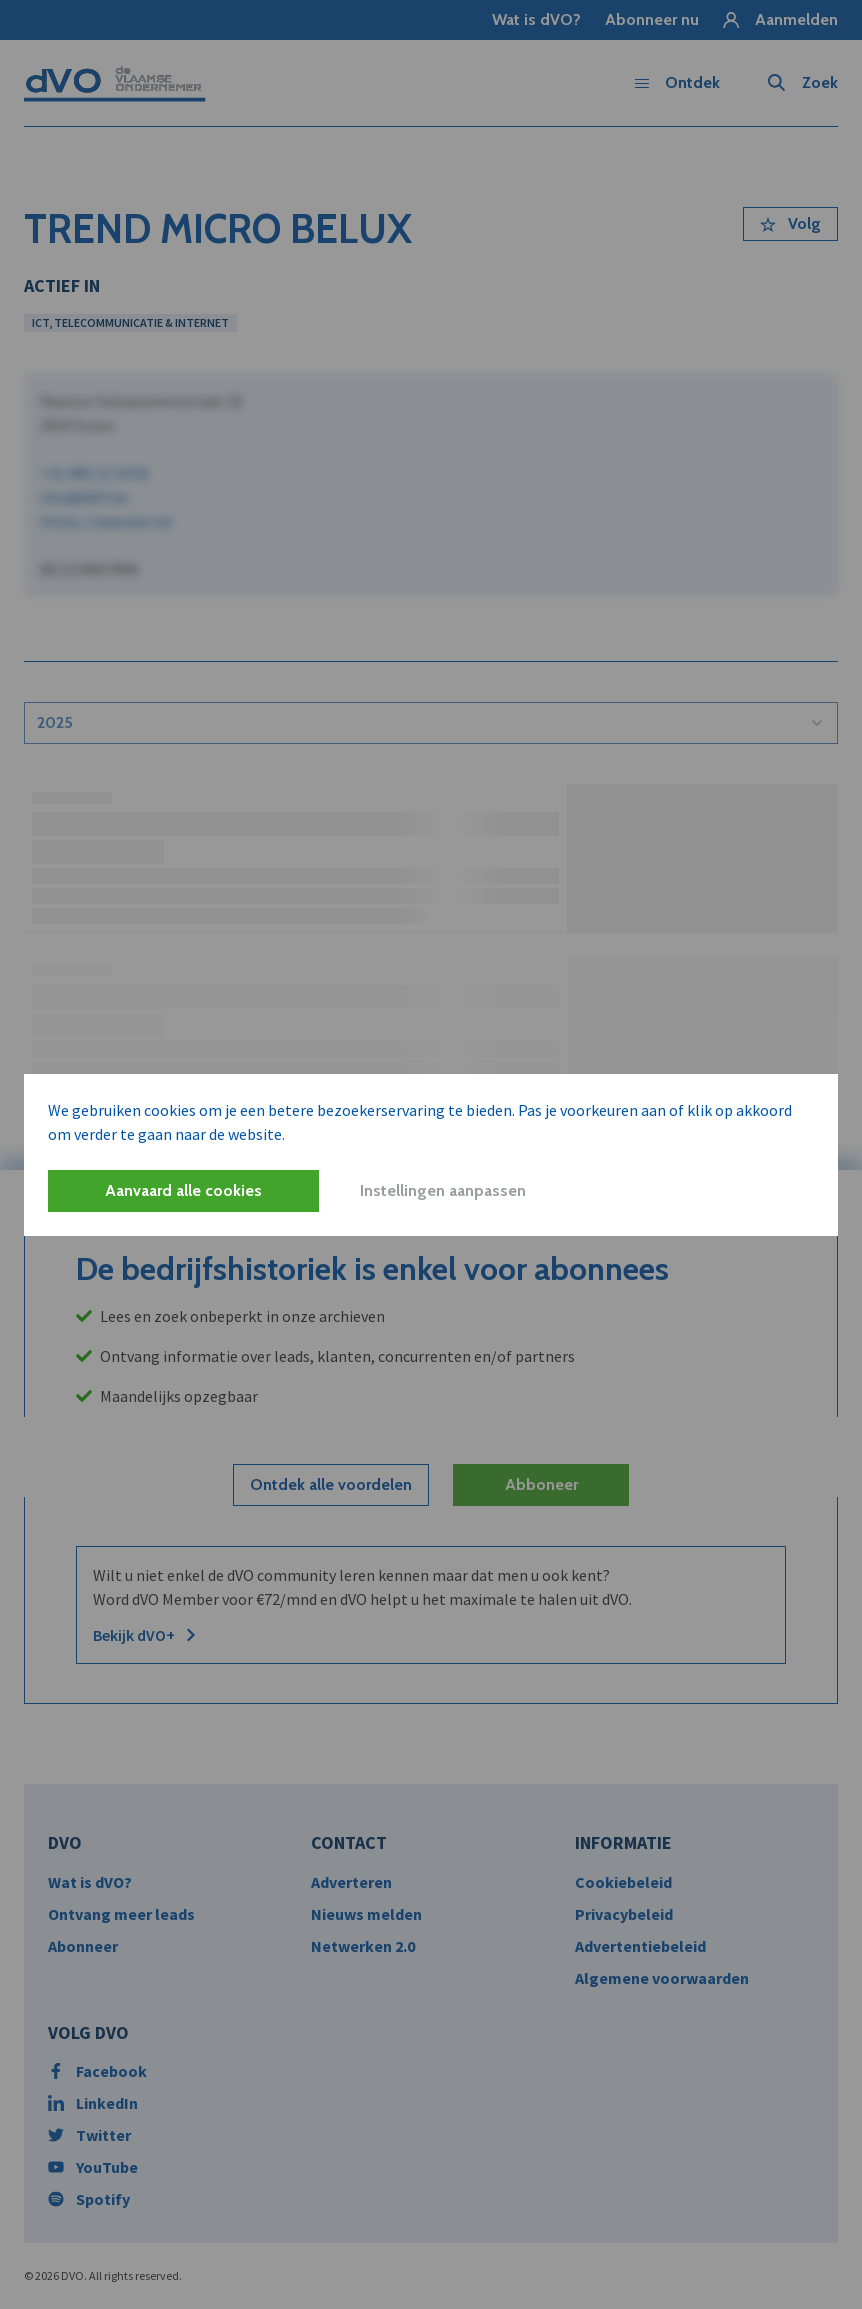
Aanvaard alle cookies (183, 1190)
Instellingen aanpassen (443, 1190)
